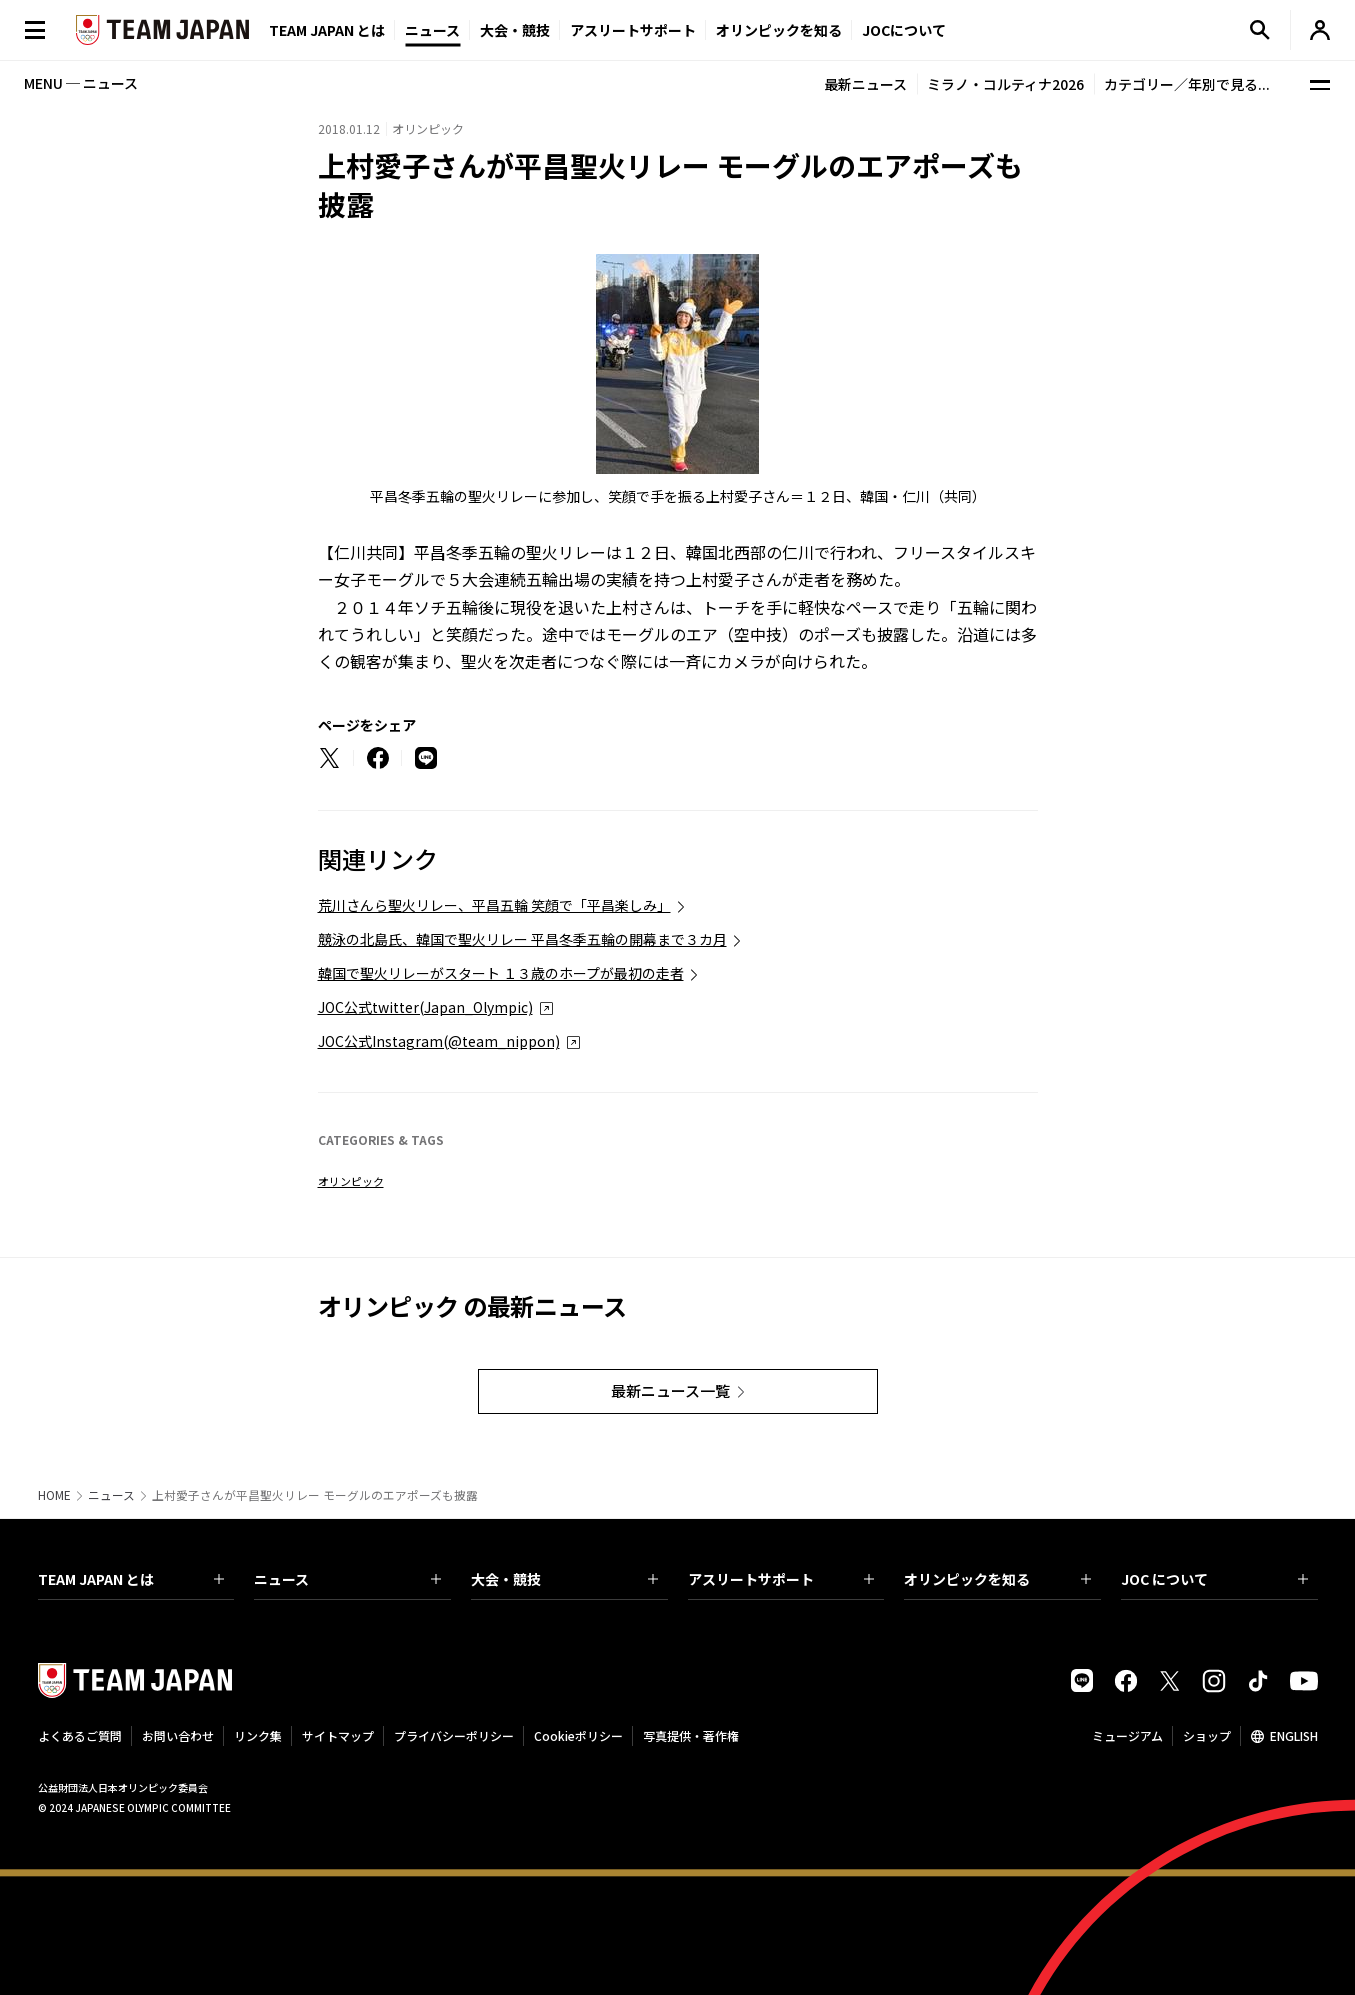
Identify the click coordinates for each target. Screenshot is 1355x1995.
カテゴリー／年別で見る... (1187, 84)
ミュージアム (1127, 1735)
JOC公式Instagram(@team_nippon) (439, 1041)
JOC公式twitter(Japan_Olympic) (425, 1007)
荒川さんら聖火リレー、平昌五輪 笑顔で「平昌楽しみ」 (494, 905)
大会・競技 (564, 1579)
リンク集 (258, 1735)
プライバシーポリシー (454, 1735)
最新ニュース (865, 84)
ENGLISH (1294, 1735)
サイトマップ (338, 1735)
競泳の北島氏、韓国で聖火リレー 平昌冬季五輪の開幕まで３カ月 (522, 939)
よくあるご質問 (80, 1735)
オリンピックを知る (779, 30)
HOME (54, 1495)
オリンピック (351, 1181)
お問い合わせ (178, 1735)
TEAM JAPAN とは (131, 1579)
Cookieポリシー (578, 1735)
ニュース (432, 30)
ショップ (1207, 1735)
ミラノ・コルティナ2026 (1005, 84)
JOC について (1214, 1579)
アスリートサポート (633, 30)
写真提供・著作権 (691, 1735)
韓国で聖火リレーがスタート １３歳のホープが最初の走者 (501, 973)
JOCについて (904, 30)
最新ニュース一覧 (670, 1390)
